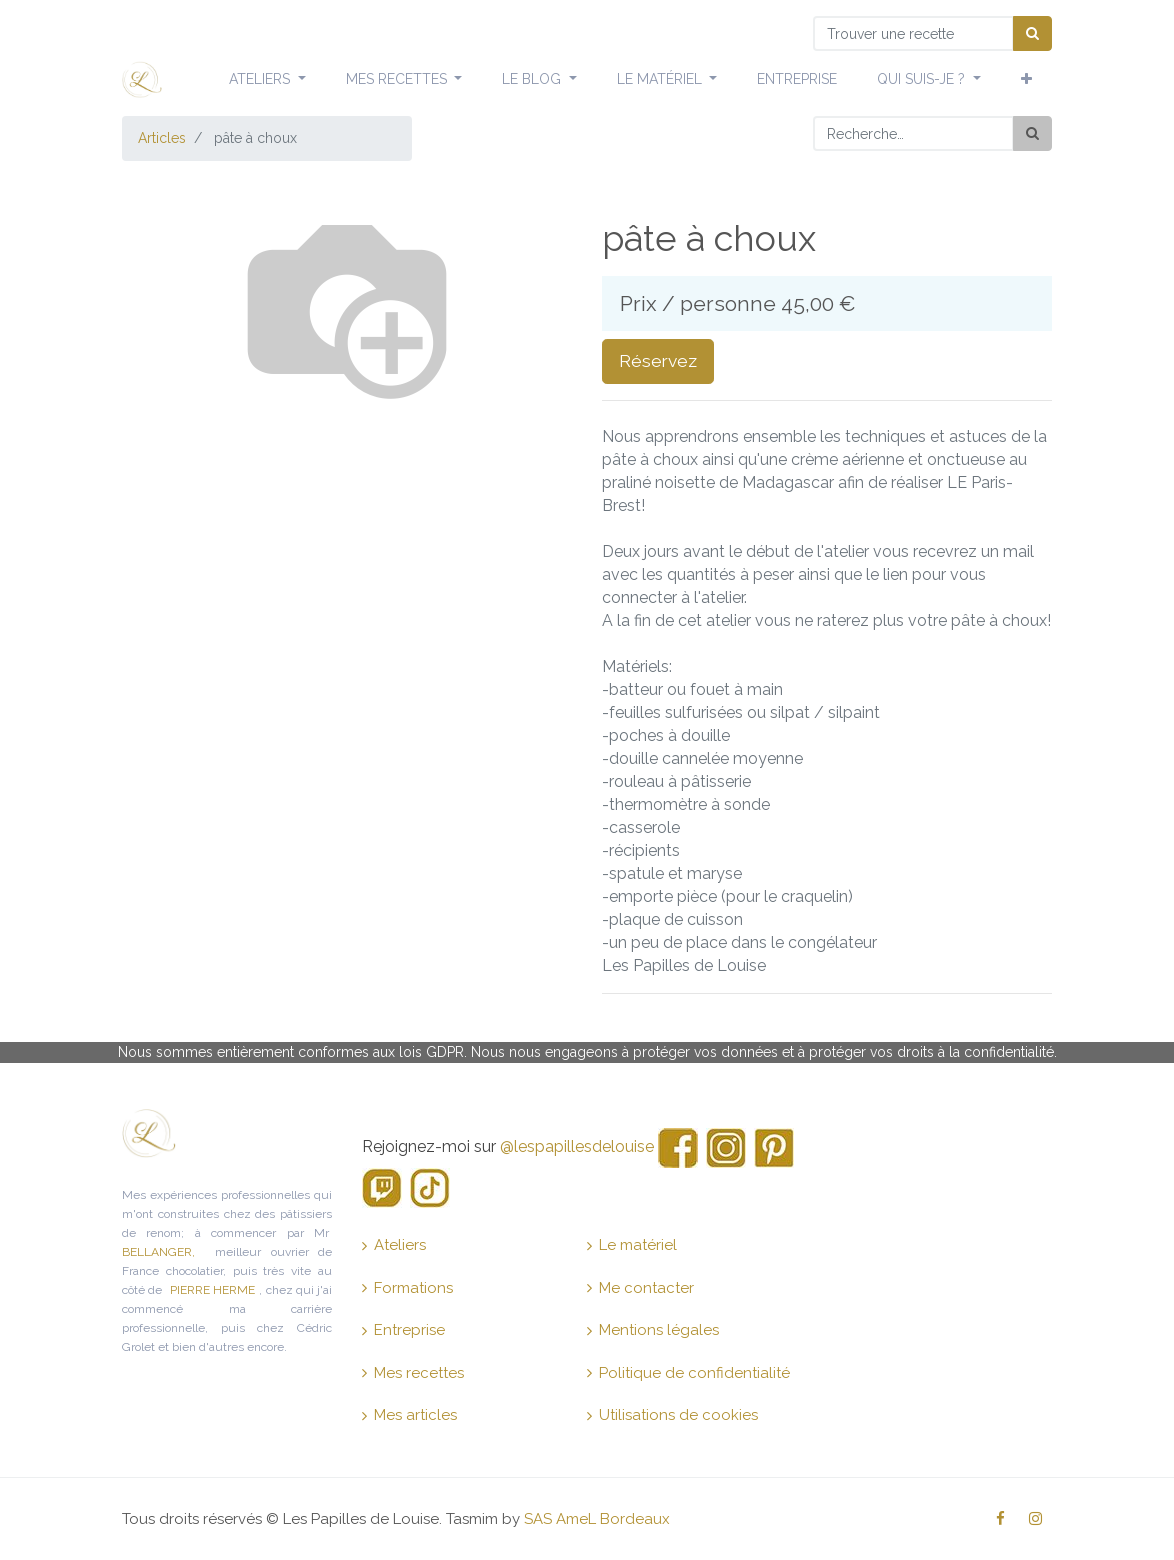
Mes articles (409, 1415)
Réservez (658, 361)
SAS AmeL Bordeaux (597, 1519)
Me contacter (640, 1288)
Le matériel (632, 1245)
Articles (162, 138)
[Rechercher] (1032, 133)
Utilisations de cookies (672, 1415)
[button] (1026, 80)
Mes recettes (413, 1373)
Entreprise (403, 1330)
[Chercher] (1032, 33)
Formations (407, 1288)
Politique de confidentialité (688, 1373)
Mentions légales (653, 1330)
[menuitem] (797, 80)
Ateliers (394, 1245)
